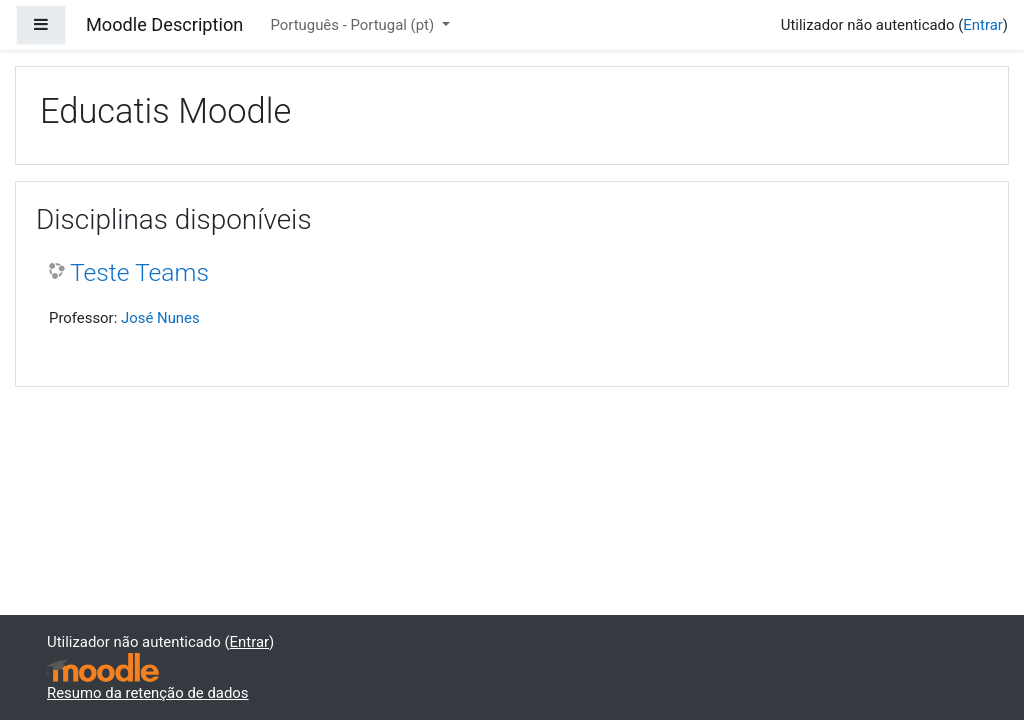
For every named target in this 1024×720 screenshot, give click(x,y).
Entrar (983, 25)
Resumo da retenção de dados (148, 693)
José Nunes (160, 318)
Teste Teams (139, 272)
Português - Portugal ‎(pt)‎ (353, 25)
